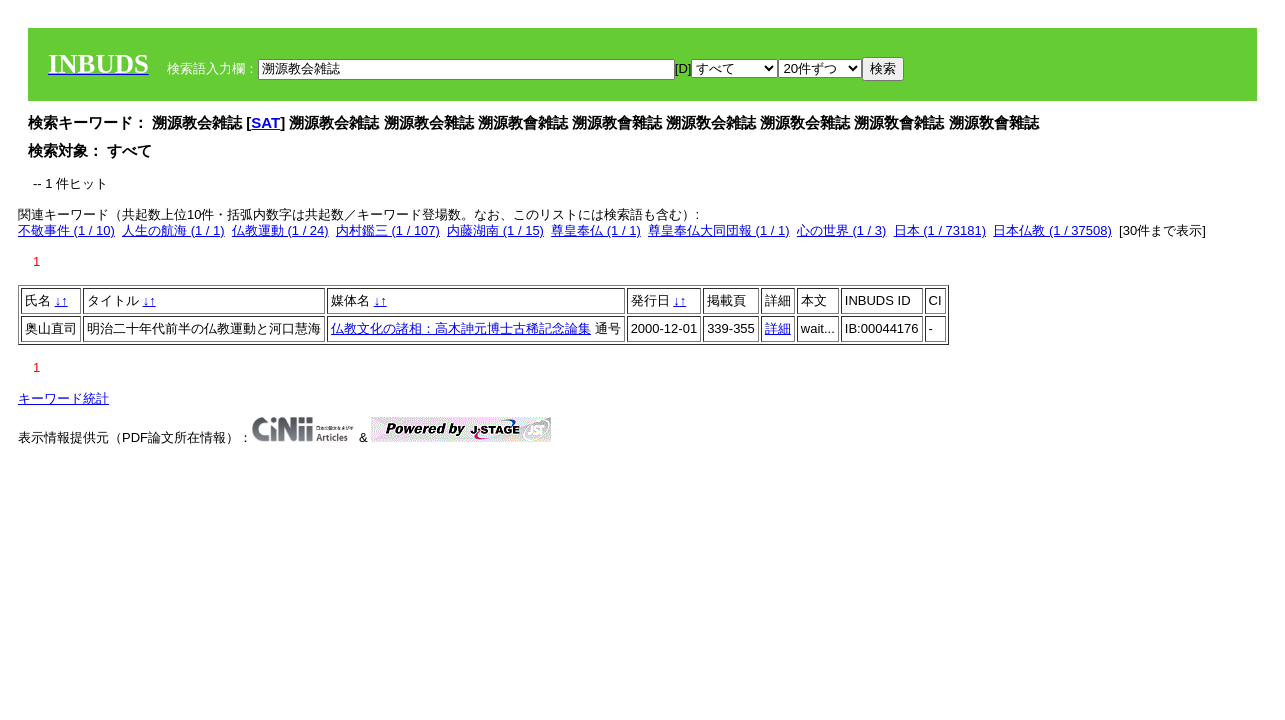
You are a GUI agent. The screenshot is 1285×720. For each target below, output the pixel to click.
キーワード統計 (63, 398)
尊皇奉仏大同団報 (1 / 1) (719, 230)
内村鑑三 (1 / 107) (388, 230)
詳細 (778, 328)
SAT (265, 122)
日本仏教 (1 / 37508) (1052, 230)
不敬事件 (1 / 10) (66, 230)
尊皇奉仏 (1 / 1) (596, 230)
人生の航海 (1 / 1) (173, 230)
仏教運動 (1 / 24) (280, 230)
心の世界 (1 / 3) (842, 230)
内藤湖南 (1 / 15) (495, 230)
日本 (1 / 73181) (940, 230)
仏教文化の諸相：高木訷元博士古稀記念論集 (461, 328)
